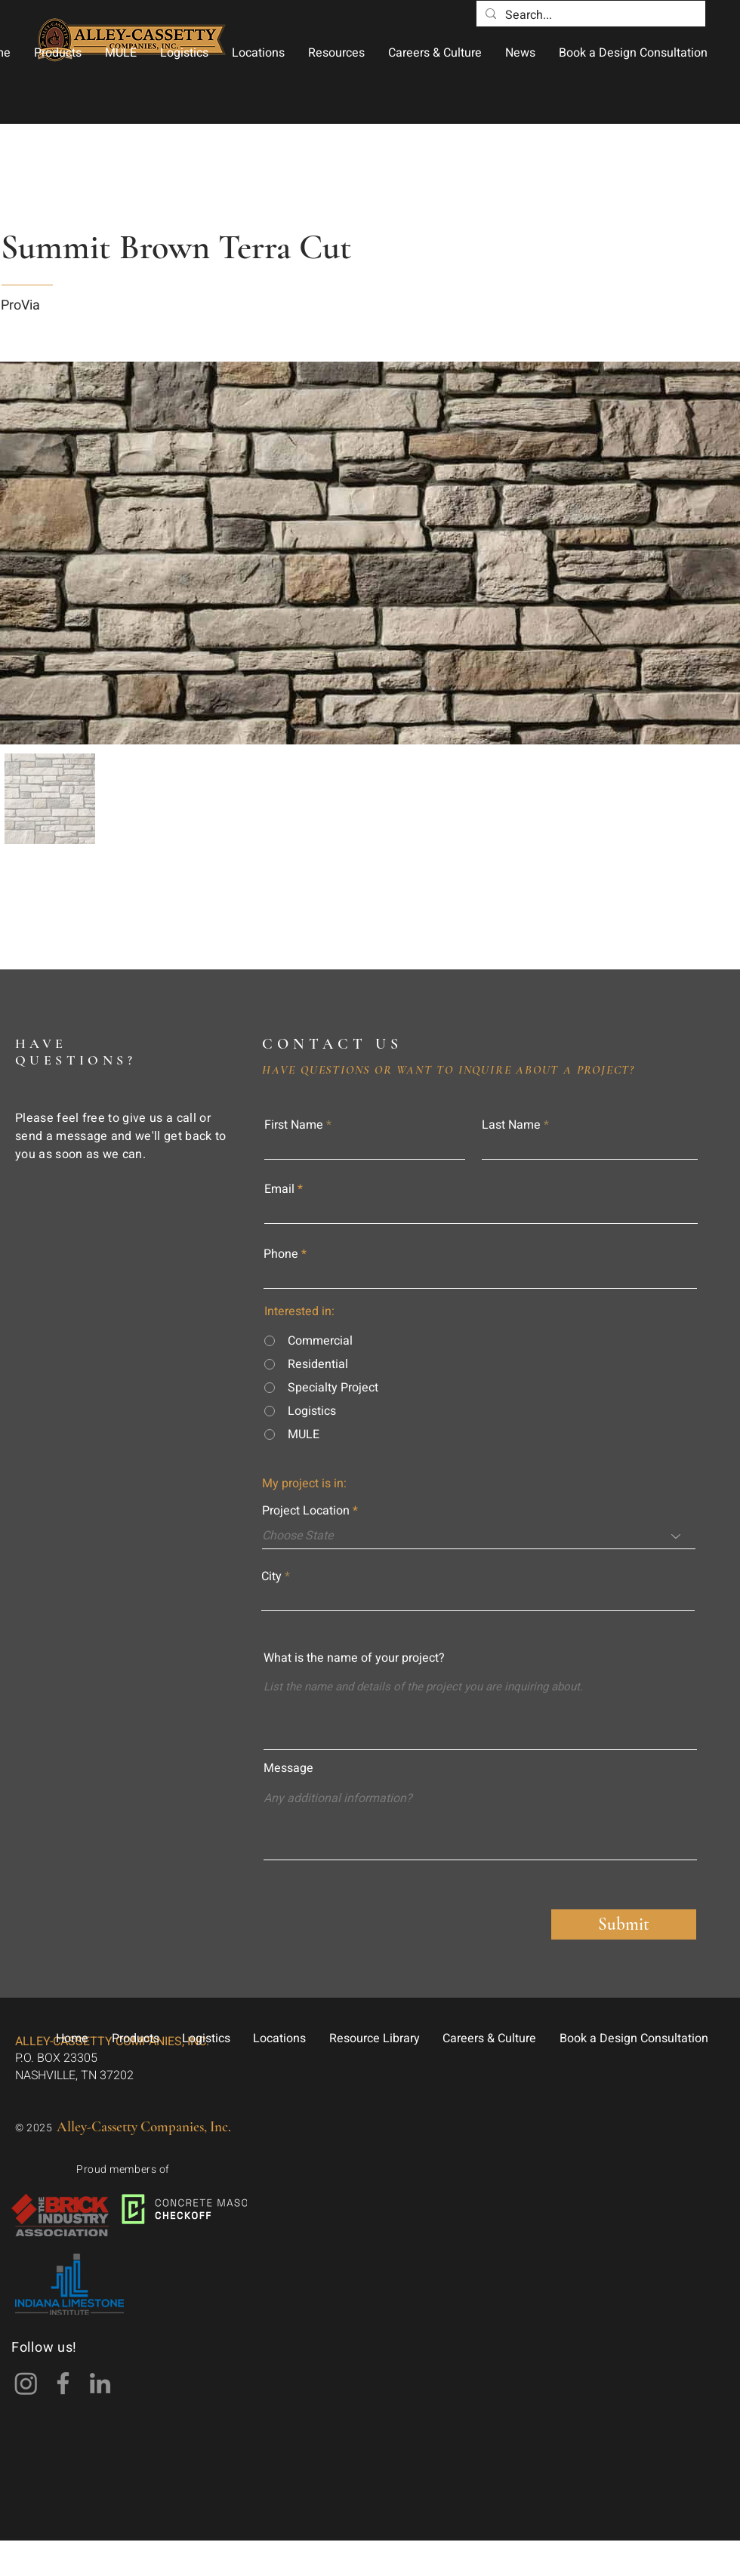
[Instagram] (26, 2383)
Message (288, 1768)
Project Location (306, 1511)
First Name (293, 1125)
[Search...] (589, 15)
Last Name (511, 1125)
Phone (281, 1254)
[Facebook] (63, 2383)
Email (279, 1189)
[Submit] (623, 1924)
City (271, 1576)
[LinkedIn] (100, 2383)
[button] (57, 52)
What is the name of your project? (354, 1658)
